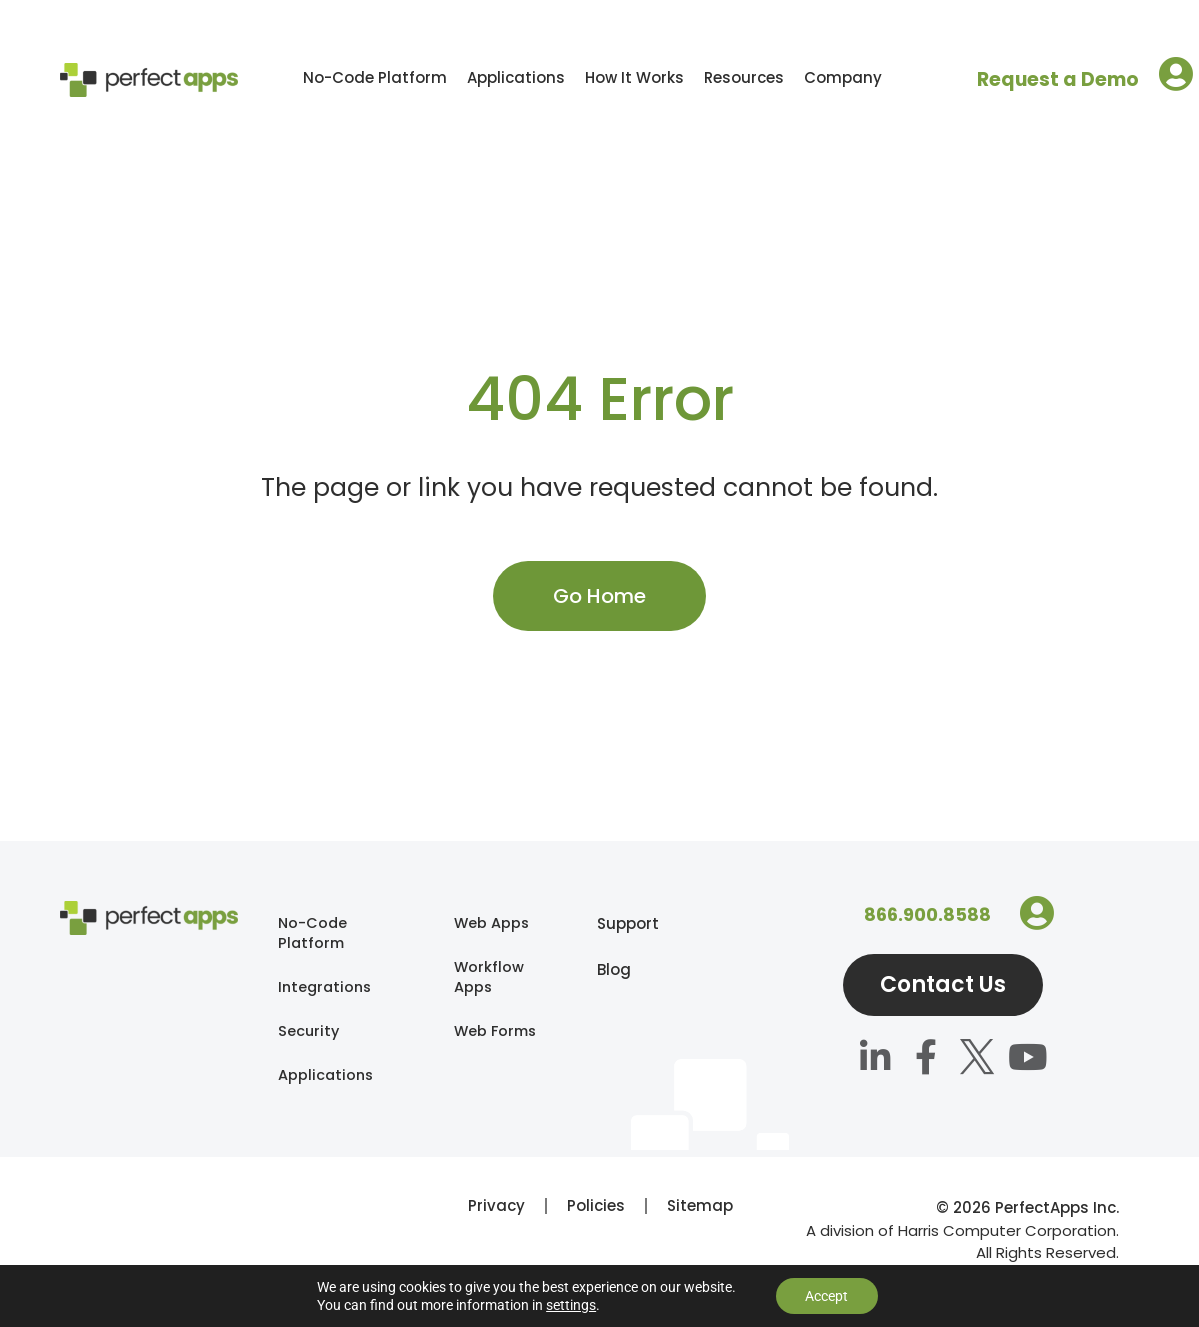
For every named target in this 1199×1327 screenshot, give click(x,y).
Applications (516, 77)
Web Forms (478, 1045)
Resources (744, 77)
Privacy (496, 1213)
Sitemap (700, 1213)
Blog (607, 969)
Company (843, 77)
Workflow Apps (489, 979)
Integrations (327, 989)
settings (571, 1305)
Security (309, 1035)
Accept (826, 1296)
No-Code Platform (375, 77)
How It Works (634, 77)
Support (607, 923)
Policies (596, 1213)
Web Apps (492, 923)
